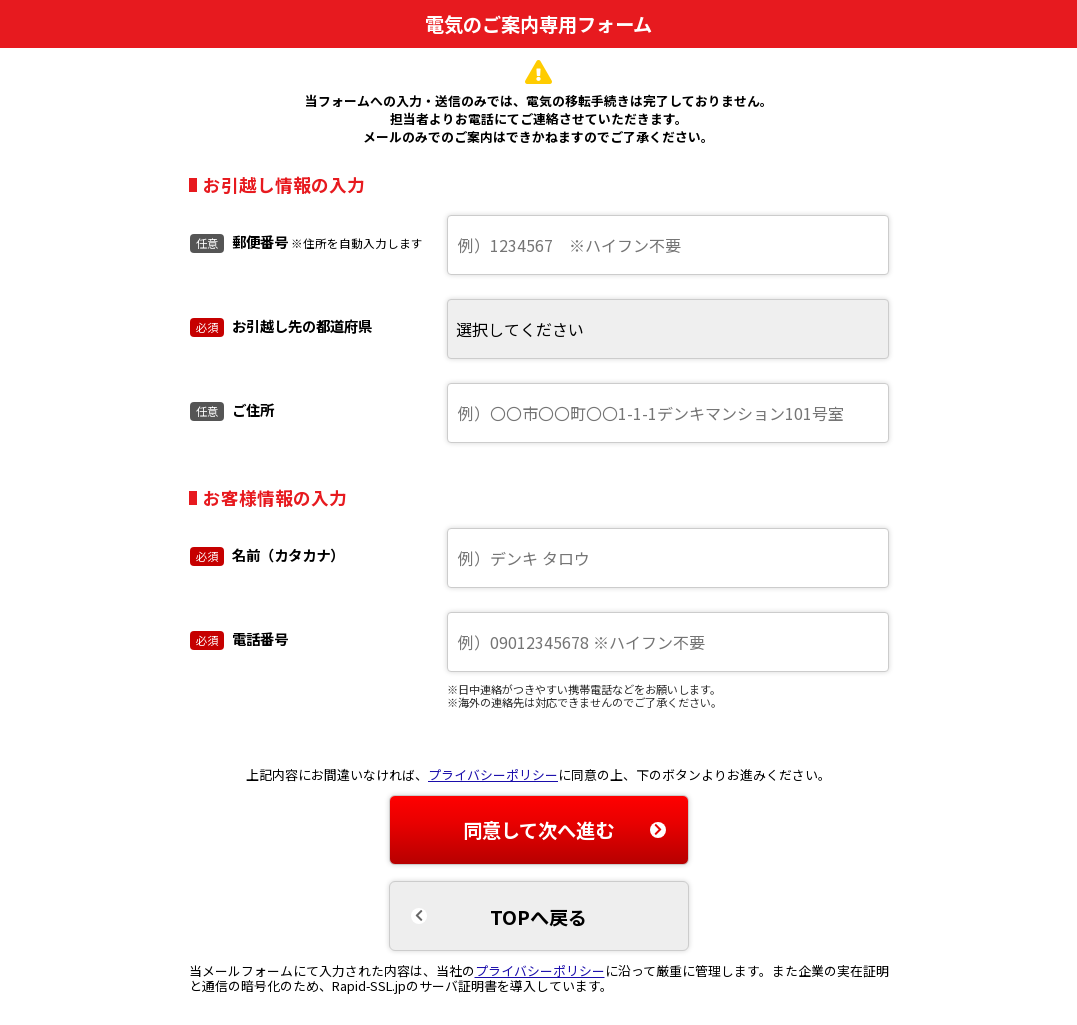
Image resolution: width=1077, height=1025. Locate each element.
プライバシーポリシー (493, 774)
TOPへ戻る (538, 917)
